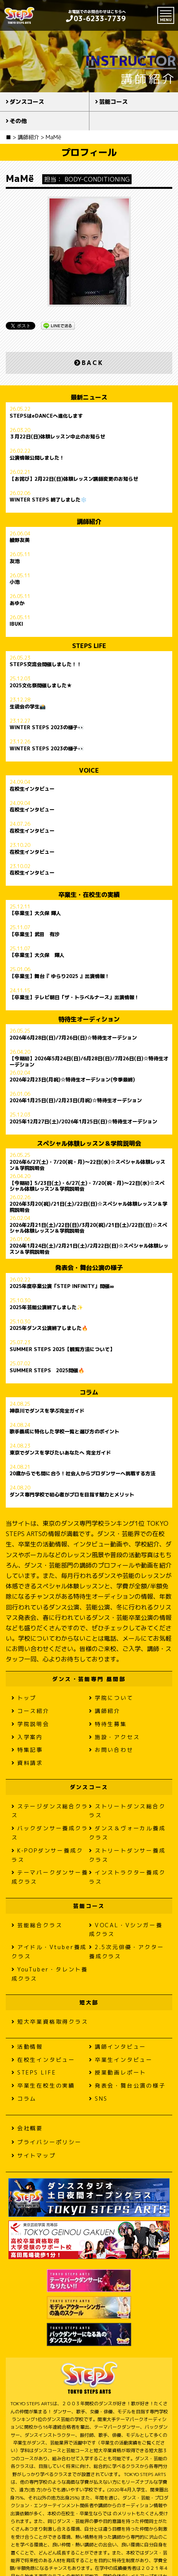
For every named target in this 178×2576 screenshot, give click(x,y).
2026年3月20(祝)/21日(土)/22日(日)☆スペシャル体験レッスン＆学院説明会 (88, 1207)
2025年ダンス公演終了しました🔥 (49, 1328)
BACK (89, 362)
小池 (15, 582)
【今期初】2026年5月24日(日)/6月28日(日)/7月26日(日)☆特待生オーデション (89, 1061)
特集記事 (27, 1749)
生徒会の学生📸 (28, 707)
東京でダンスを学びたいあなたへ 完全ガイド (60, 1453)
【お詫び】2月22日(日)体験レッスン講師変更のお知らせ (74, 479)
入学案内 (27, 1737)
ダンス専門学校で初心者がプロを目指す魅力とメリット (72, 1495)
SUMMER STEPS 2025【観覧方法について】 (62, 1349)
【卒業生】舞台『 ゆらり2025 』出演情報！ (60, 976)
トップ (24, 1697)
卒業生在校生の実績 (43, 2085)
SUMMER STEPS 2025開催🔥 (47, 1371)
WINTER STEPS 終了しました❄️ (48, 500)
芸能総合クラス (37, 1925)
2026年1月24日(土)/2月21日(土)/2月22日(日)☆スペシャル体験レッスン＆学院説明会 (89, 1249)
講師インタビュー (117, 2046)
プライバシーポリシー (47, 2142)
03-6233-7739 (96, 18)
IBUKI (16, 624)
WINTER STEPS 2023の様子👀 (47, 728)
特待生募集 (108, 1724)
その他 (18, 121)
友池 (15, 561)
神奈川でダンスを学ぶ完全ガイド (47, 1411)
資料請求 (27, 1762)
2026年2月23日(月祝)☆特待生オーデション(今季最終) (72, 1080)
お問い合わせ (111, 1749)
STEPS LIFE (34, 2072)
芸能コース (113, 102)
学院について (111, 1697)
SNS (98, 2098)
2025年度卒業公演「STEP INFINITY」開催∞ (62, 1286)
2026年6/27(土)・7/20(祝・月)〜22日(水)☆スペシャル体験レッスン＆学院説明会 (87, 1165)
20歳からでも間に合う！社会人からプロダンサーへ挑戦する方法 (82, 1474)
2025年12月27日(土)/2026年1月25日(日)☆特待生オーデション (83, 1122)
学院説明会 (30, 1724)
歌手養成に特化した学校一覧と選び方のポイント (64, 1432)
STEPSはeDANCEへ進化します (46, 416)
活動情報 (27, 2046)
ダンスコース (27, 102)
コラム (24, 2098)
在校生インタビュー (32, 789)
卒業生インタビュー (121, 2059)
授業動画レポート (117, 2072)
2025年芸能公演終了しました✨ (46, 1308)
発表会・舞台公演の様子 (127, 2085)
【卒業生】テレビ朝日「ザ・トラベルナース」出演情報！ (74, 998)
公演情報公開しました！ (37, 458)
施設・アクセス (114, 1737)
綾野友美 (20, 540)
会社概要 (27, 2128)
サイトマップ (34, 2155)
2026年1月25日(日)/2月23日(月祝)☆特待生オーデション (76, 1101)
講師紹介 (104, 1711)
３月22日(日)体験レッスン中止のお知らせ (57, 437)
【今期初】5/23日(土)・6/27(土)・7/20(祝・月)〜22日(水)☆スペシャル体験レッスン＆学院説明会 (87, 1186)
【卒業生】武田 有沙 (34, 934)
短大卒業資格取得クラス (50, 2021)
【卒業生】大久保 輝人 (35, 913)
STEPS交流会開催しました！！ (46, 664)
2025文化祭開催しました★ (41, 686)
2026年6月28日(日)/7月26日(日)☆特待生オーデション (73, 1038)
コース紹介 (30, 1711)
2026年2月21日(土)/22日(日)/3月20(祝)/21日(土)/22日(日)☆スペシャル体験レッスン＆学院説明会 (88, 1228)
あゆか (17, 603)
